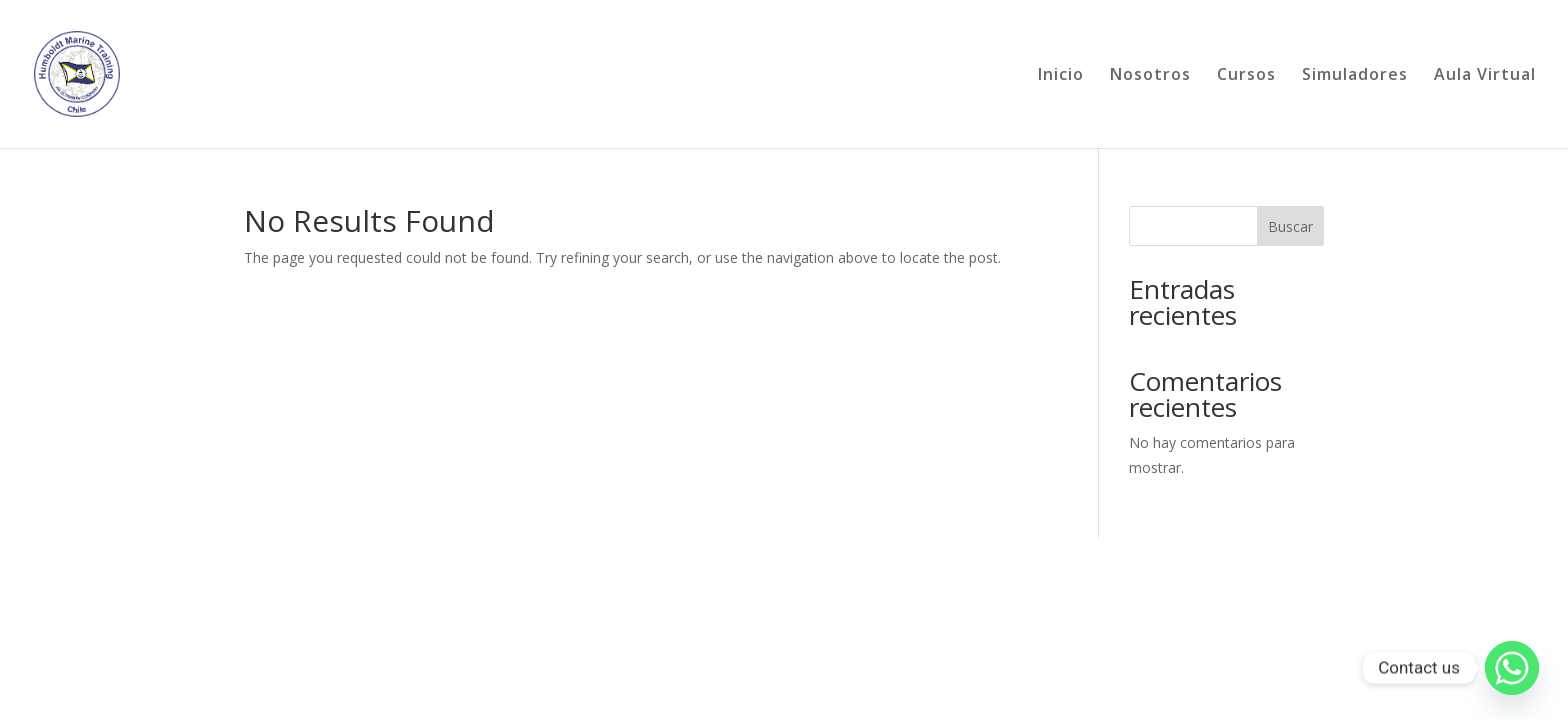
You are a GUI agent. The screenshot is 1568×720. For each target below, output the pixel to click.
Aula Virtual (1485, 76)
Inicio (1061, 76)
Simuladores (1355, 76)
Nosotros (1150, 76)
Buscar (1290, 226)
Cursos (1246, 76)
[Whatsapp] (1512, 668)
